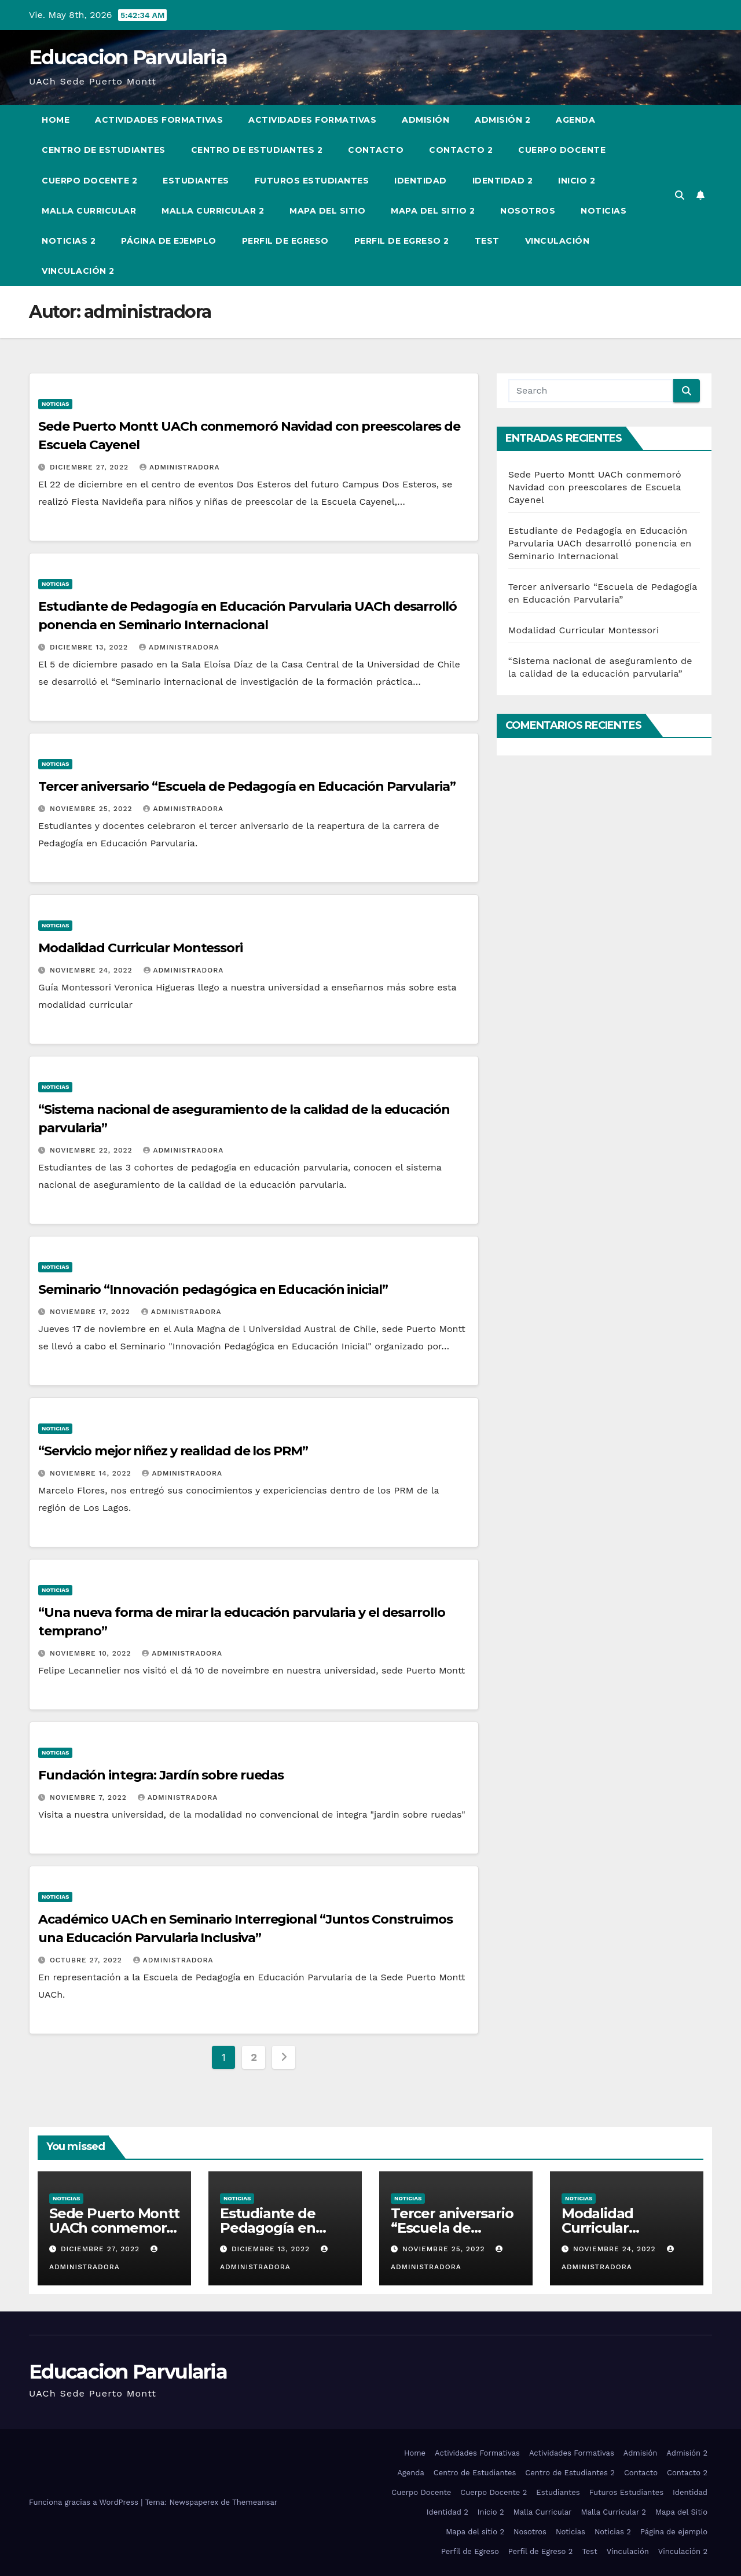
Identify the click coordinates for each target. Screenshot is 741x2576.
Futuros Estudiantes (312, 180)
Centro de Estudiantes (104, 150)
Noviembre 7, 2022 (90, 1797)
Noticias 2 (69, 241)
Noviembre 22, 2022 (92, 1150)
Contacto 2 (461, 150)
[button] (679, 195)
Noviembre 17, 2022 (91, 1312)
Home (55, 120)
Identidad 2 (502, 180)
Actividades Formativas (159, 120)
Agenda (575, 120)
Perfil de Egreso (285, 241)
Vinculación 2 (78, 271)
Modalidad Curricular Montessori (140, 948)
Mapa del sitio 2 (433, 211)
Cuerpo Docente (562, 150)
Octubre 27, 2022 (87, 1960)
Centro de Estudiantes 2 (257, 150)
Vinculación (557, 241)
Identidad (420, 180)
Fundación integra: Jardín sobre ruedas (161, 1775)
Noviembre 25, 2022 (92, 809)
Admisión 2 (502, 120)
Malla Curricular (89, 211)
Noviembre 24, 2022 (92, 970)
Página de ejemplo (169, 241)
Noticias (603, 211)
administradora (180, 467)
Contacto (375, 150)
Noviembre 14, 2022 (92, 1473)
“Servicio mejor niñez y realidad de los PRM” (173, 1451)
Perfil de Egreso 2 (401, 241)
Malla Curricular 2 (213, 211)
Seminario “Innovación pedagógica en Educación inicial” (213, 1289)
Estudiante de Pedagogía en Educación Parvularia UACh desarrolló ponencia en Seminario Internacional (600, 543)
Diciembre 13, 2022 (90, 647)
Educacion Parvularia (128, 57)
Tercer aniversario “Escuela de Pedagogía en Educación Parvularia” (247, 786)
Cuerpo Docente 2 (89, 180)
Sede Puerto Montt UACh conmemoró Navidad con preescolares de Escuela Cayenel (594, 487)
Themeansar (254, 2502)
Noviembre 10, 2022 (92, 1653)
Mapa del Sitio (327, 211)
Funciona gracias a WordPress (85, 2502)
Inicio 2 (576, 180)
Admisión (425, 120)
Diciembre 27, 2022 (90, 467)
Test (487, 241)
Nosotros (527, 211)
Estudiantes (196, 180)
